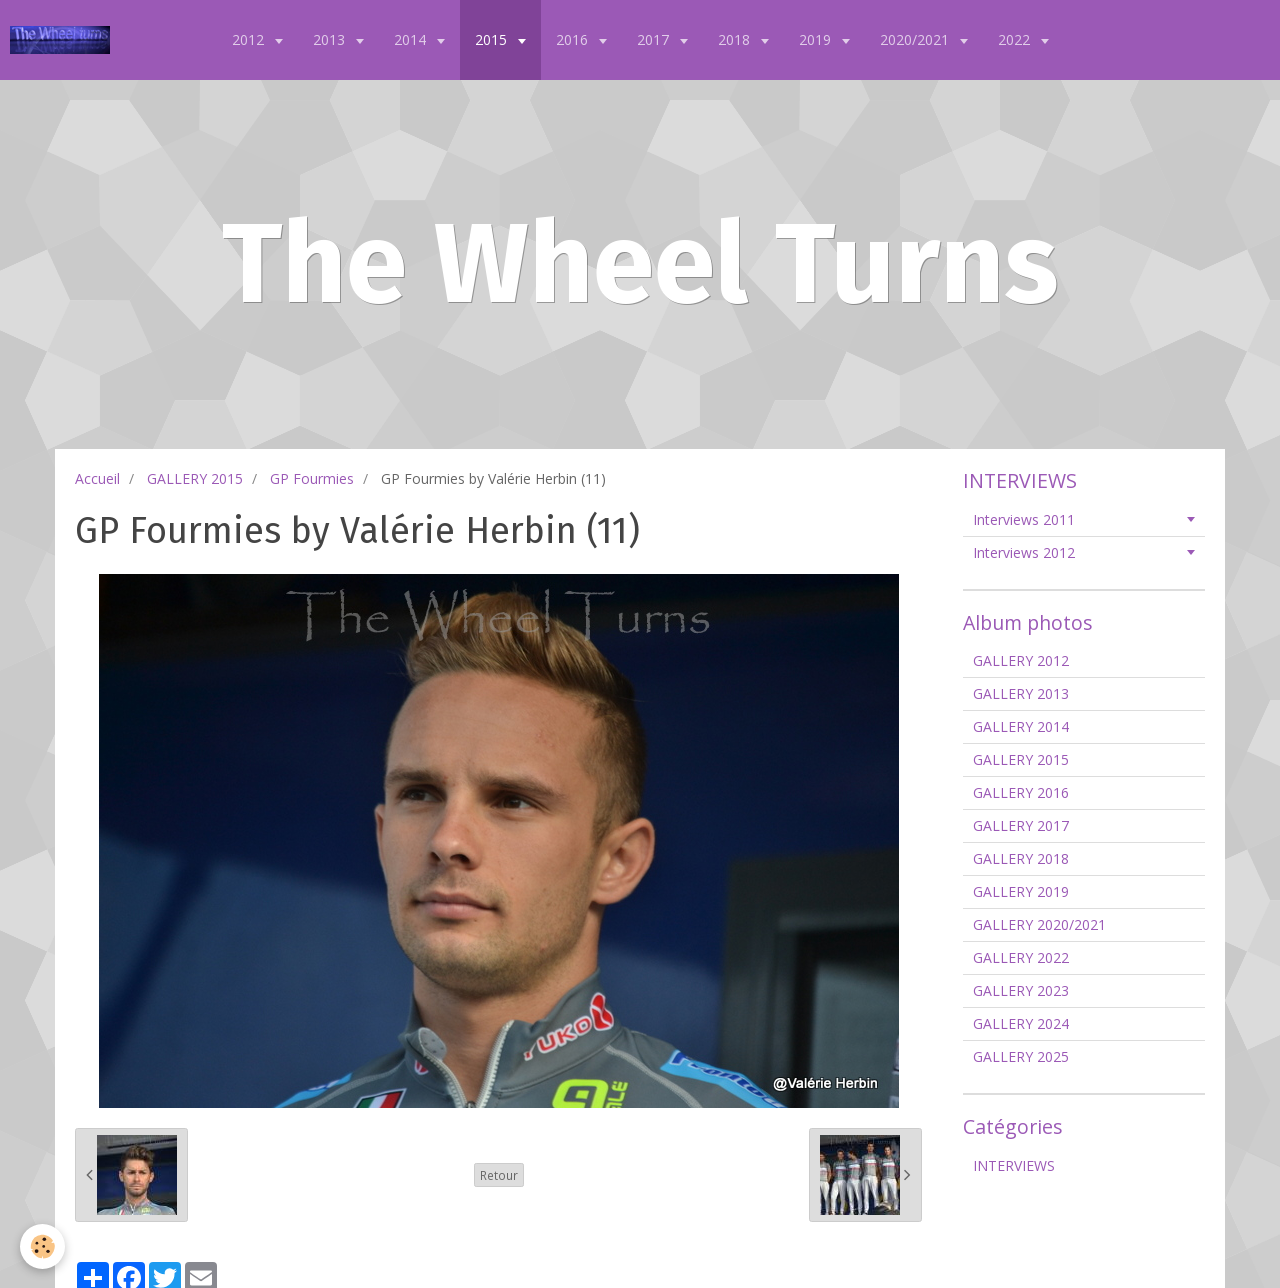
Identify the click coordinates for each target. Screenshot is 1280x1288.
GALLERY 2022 (1021, 957)
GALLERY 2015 (195, 478)
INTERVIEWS (1014, 1165)
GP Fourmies (312, 478)
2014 (412, 39)
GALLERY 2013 (1021, 693)
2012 (250, 39)
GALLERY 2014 (1021, 726)
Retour (499, 1175)
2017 (655, 39)
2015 (493, 39)
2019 (817, 39)
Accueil (97, 478)
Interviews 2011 (1024, 519)
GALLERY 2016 (1021, 792)
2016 (574, 39)
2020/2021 (916, 39)
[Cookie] (42, 1246)
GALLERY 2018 (1021, 858)
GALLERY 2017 (1021, 825)
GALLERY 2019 (1021, 891)
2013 (331, 39)
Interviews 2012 (1024, 552)
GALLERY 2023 (1021, 990)
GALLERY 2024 (1021, 1023)
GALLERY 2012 (1021, 660)
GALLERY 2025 (1021, 1056)
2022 (1016, 39)
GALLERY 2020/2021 (1039, 924)
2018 (736, 39)
